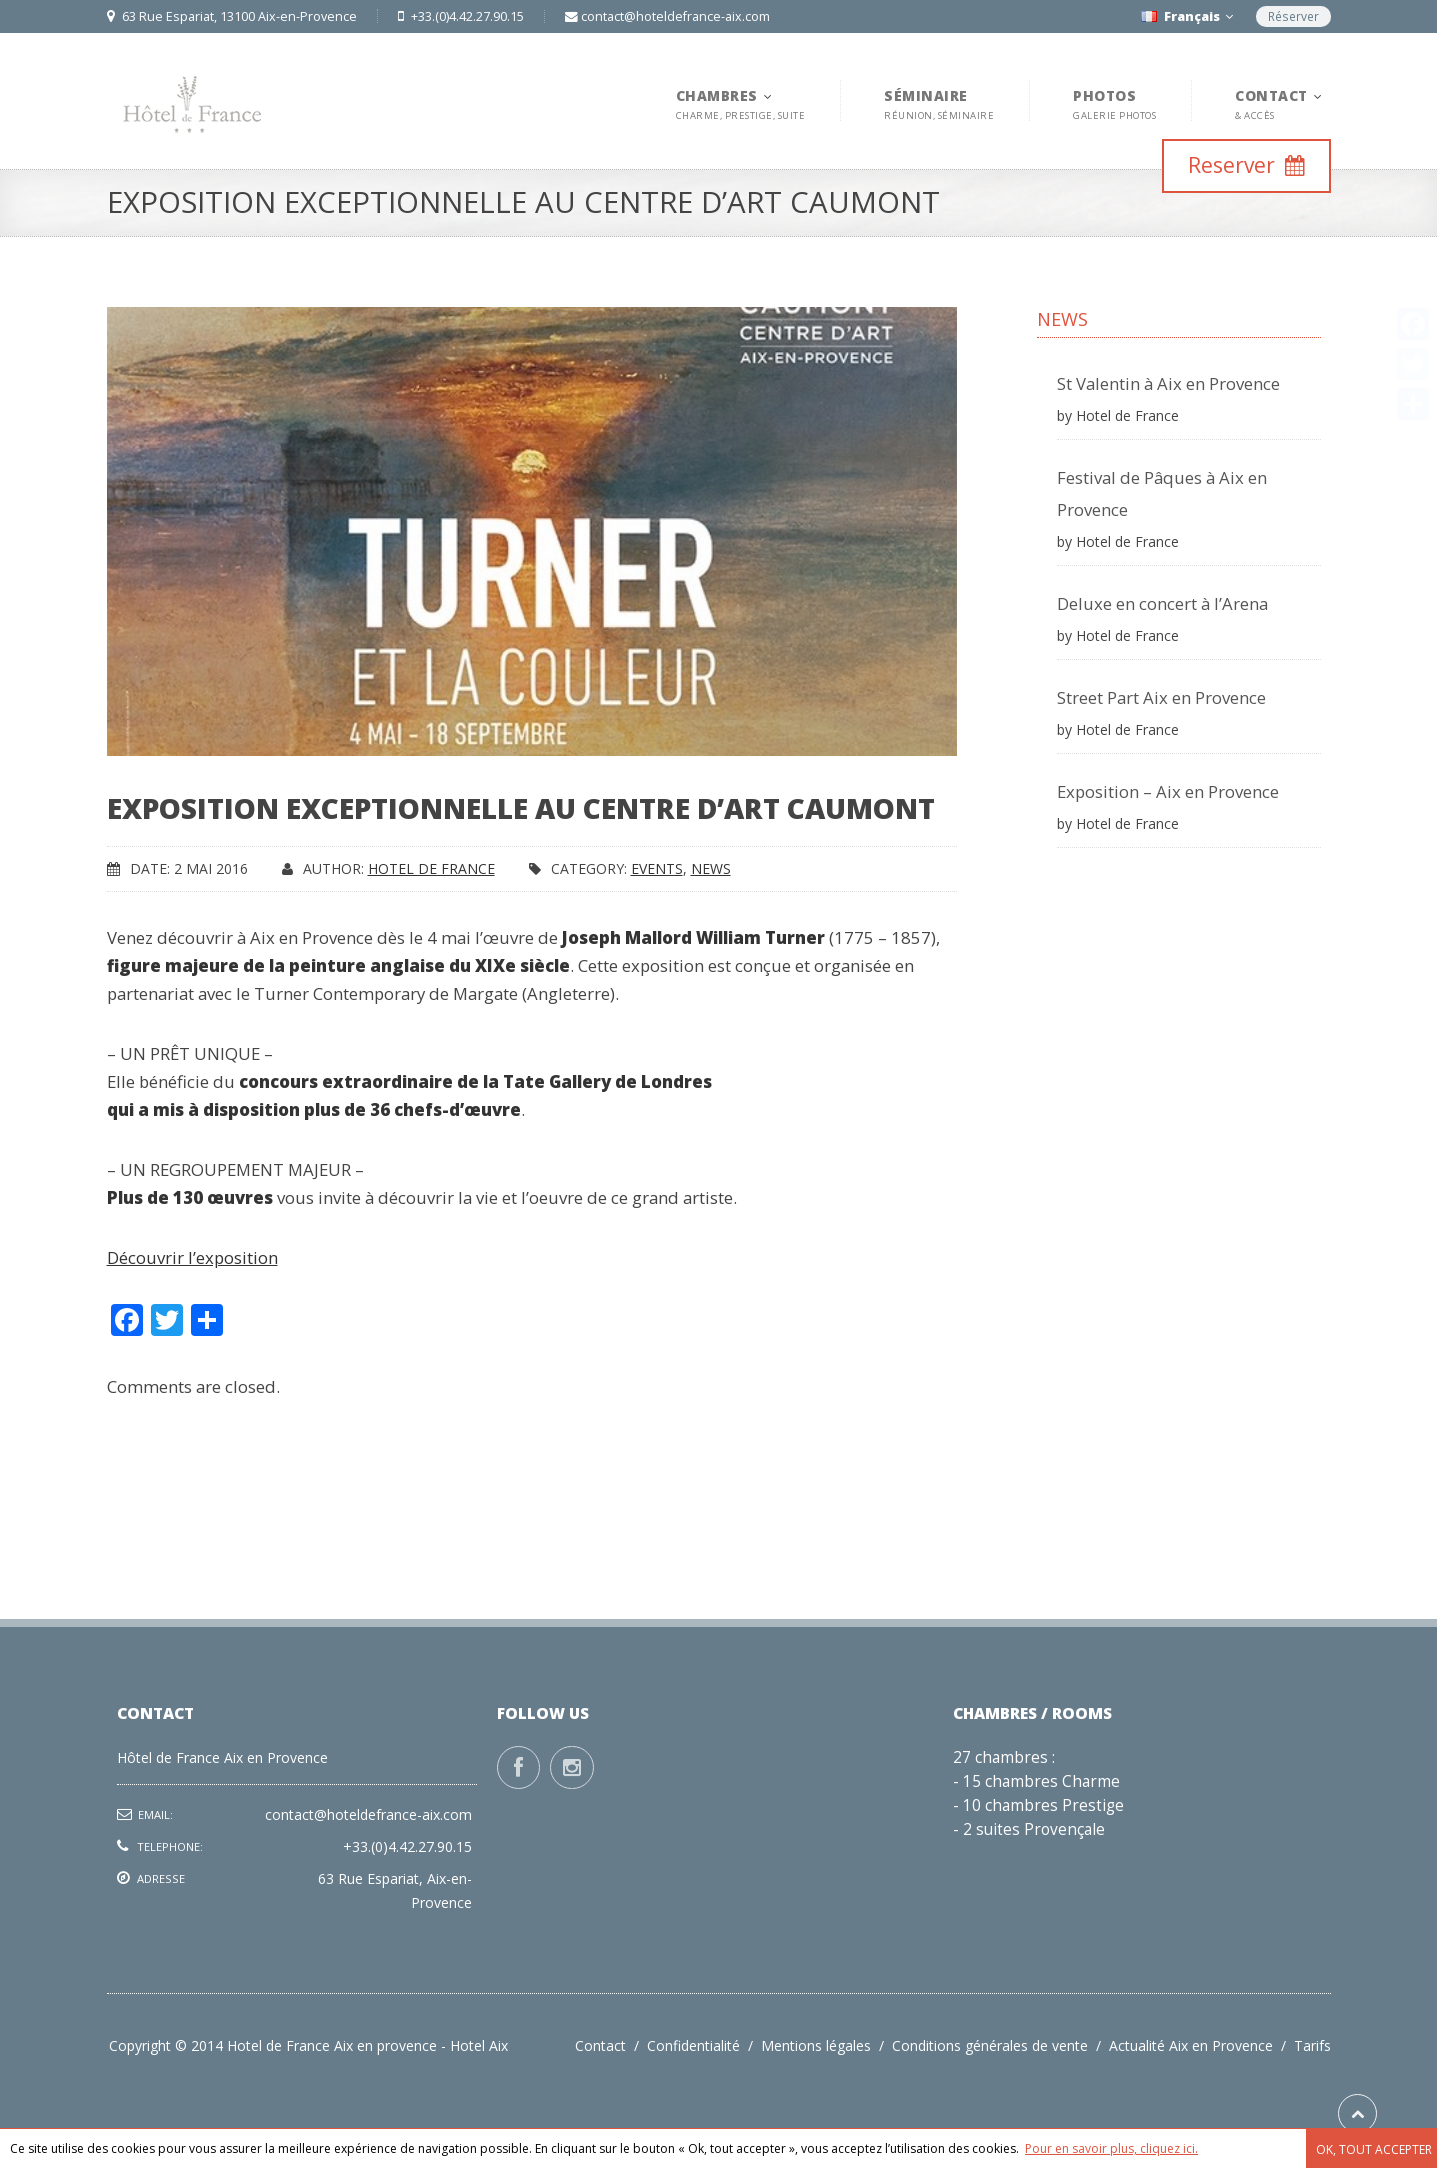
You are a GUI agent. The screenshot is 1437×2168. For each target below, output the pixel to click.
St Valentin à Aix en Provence (1168, 383)
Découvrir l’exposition (192, 1257)
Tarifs (1312, 2045)
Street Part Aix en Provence (1161, 697)
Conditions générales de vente (1000, 2045)
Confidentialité (704, 2045)
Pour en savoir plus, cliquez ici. (1111, 2148)
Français (1187, 16)
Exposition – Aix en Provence (1168, 791)
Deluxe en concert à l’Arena (1162, 603)
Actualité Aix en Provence (1201, 2045)
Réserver (1293, 16)
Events (657, 868)
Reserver (1246, 165)
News (711, 868)
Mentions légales (826, 2045)
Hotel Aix (479, 2045)
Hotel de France (431, 868)
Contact (611, 2045)
